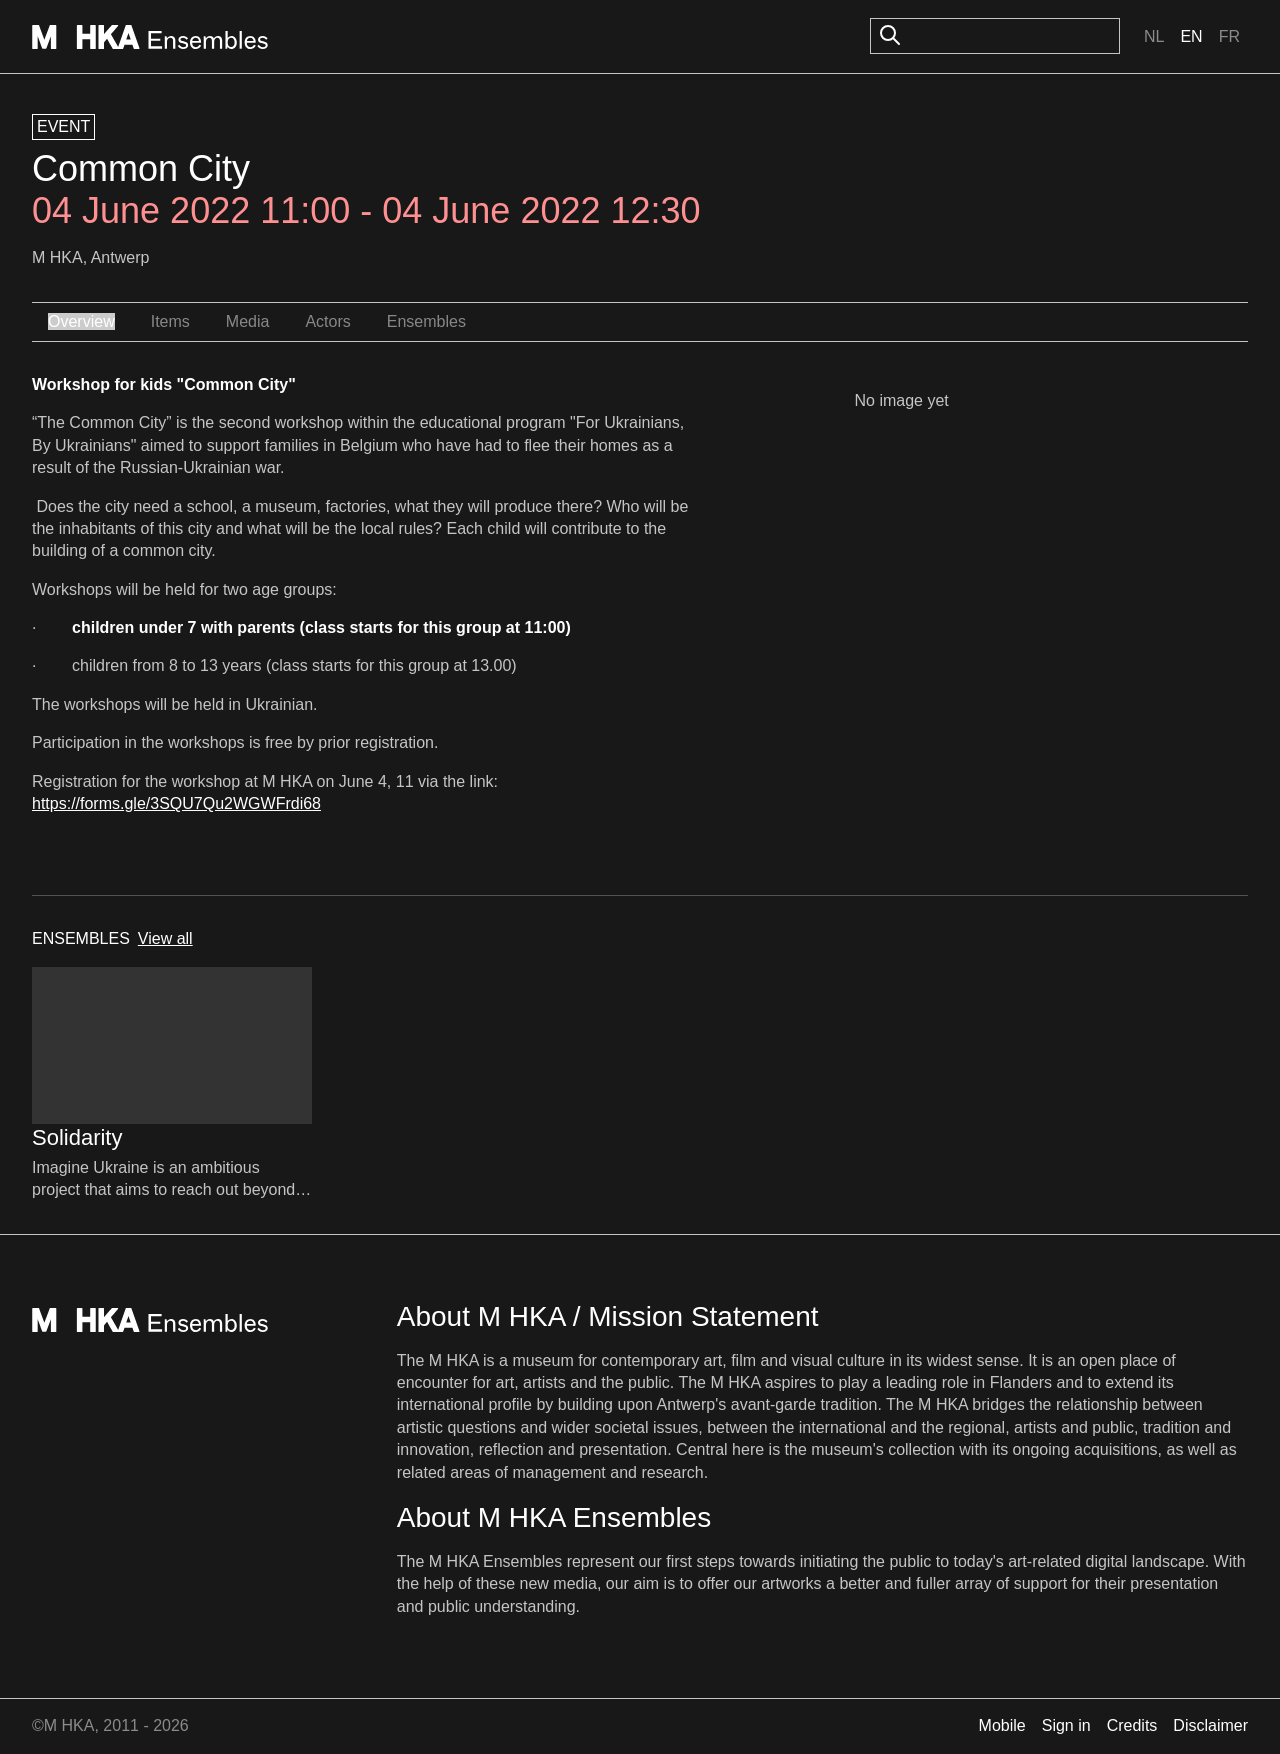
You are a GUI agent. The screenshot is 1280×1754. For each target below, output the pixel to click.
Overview (81, 321)
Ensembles (426, 321)
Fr (1229, 36)
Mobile (1002, 1725)
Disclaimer (1210, 1725)
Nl (1154, 36)
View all (165, 938)
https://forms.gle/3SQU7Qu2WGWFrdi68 (176, 803)
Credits (1132, 1725)
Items (170, 321)
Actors (327, 321)
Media (248, 321)
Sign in (1066, 1725)
